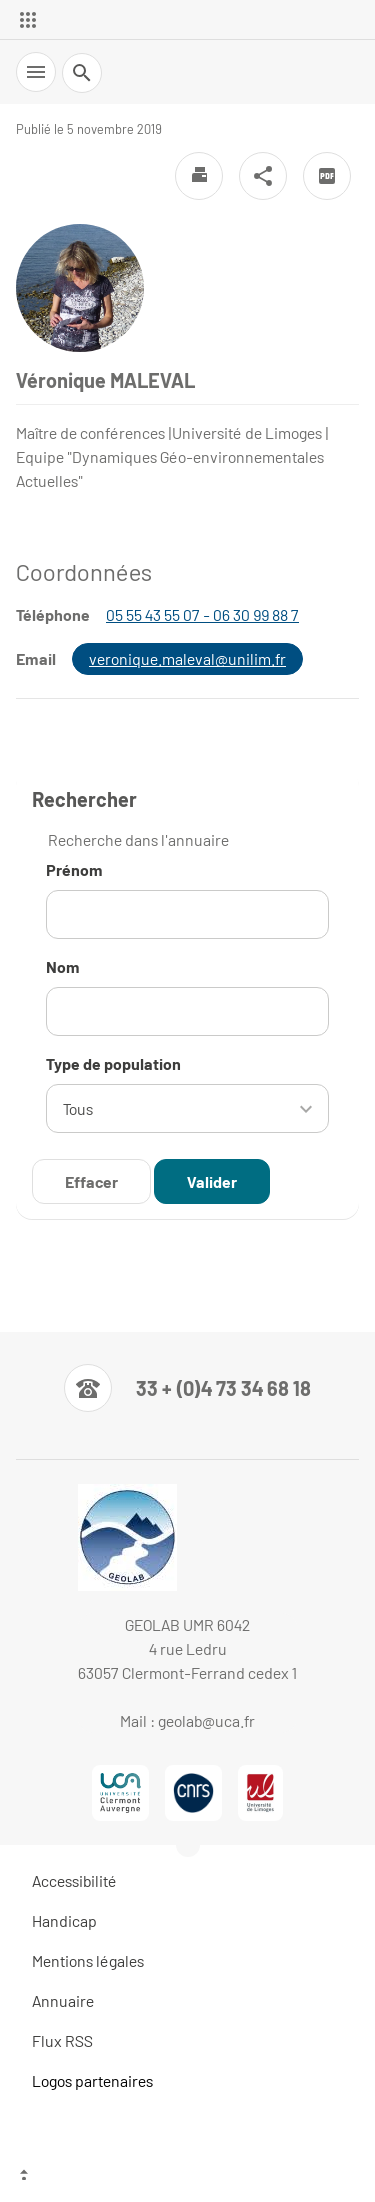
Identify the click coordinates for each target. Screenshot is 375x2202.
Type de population (113, 1063)
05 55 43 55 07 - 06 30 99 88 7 (202, 614)
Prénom (74, 869)
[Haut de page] (187, 2177)
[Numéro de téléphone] (187, 1388)
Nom (63, 966)
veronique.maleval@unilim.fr (187, 658)
